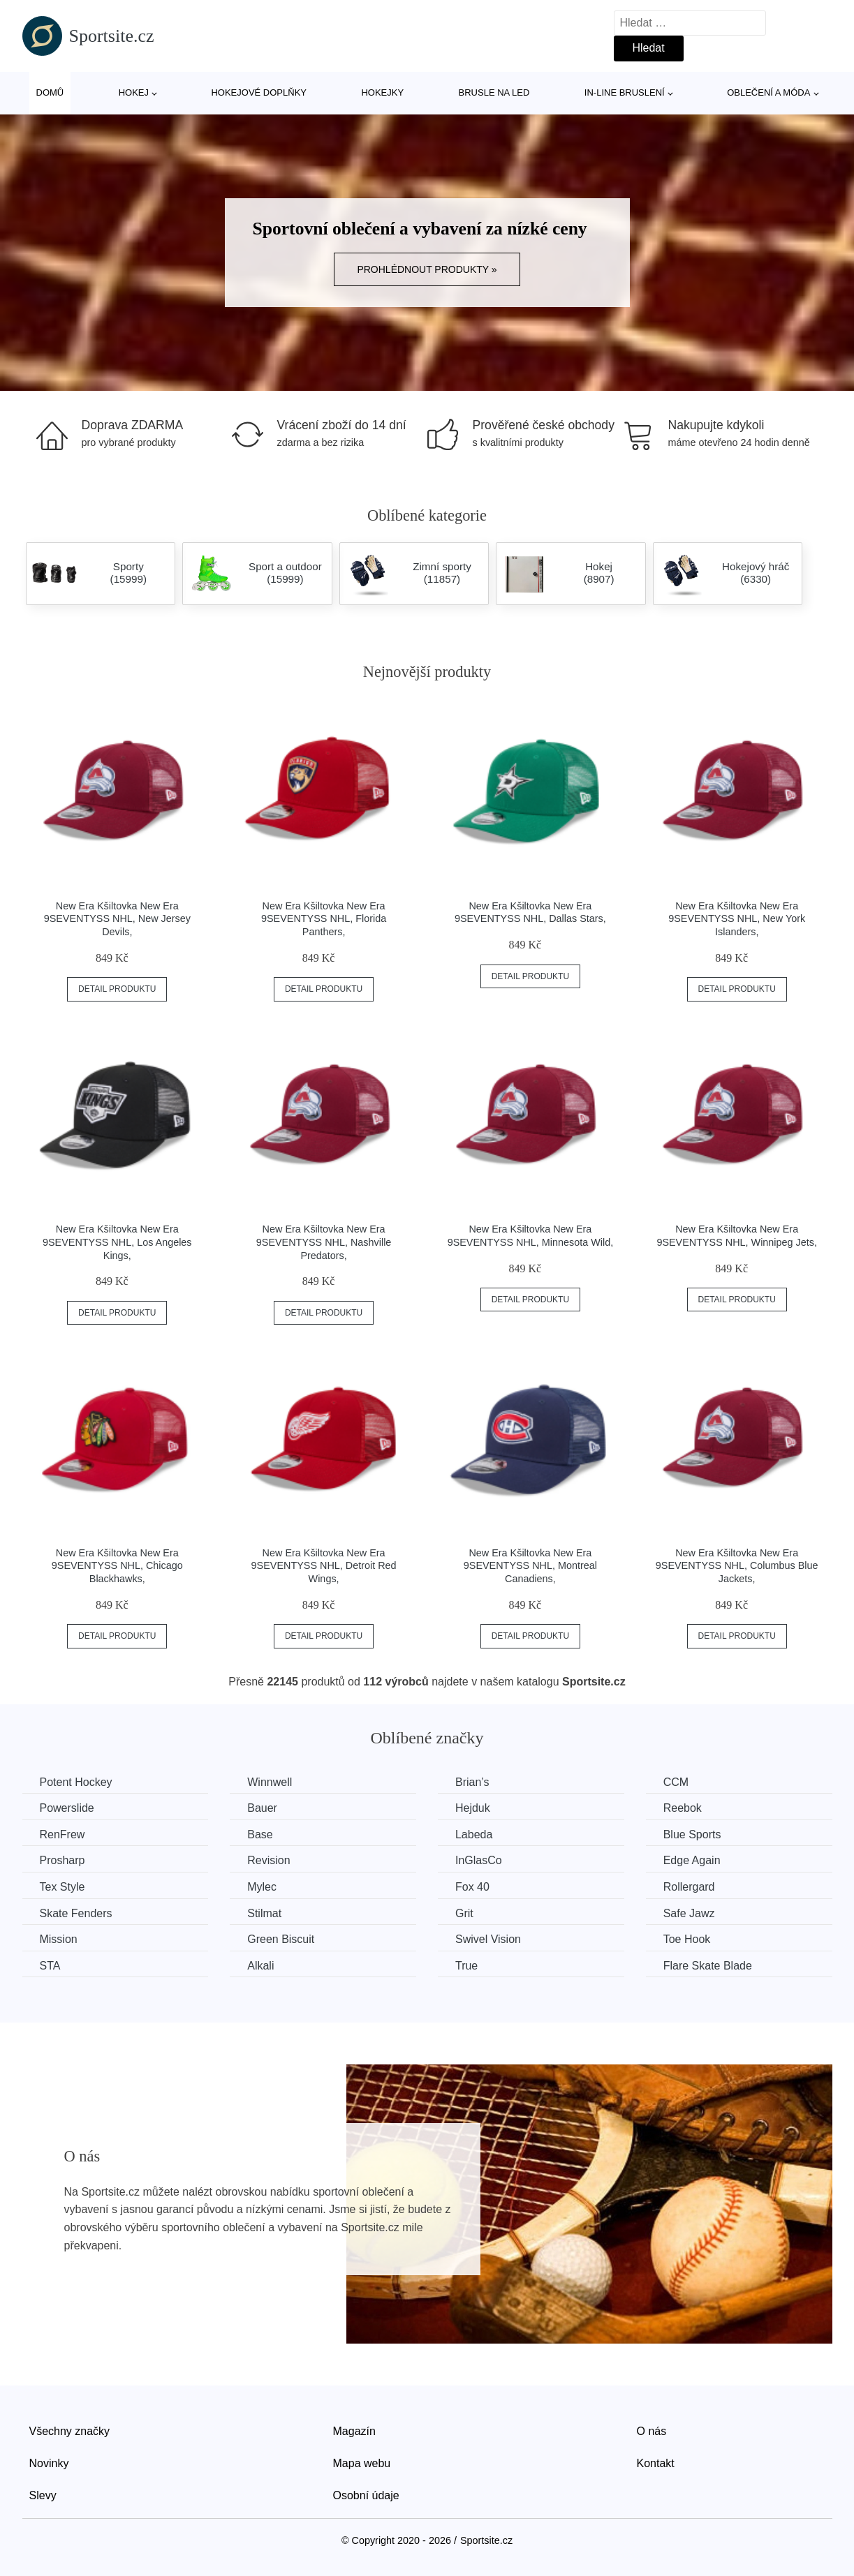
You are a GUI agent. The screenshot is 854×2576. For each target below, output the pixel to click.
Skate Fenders (76, 1913)
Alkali (260, 1966)
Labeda (473, 1834)
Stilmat (264, 1913)
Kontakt (656, 2463)
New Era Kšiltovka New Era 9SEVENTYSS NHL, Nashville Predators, (324, 1241)
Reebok (682, 1808)
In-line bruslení (624, 92)
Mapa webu (362, 2463)
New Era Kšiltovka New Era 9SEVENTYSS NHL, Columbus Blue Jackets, (737, 1565)
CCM (676, 1782)
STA (50, 1966)
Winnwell (269, 1782)
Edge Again (692, 1860)
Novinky (49, 2463)
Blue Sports (692, 1834)
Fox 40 (472, 1887)
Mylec (262, 1887)
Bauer (262, 1808)
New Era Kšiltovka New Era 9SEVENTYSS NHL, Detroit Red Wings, (324, 1565)
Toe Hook (687, 1939)
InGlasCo (478, 1860)
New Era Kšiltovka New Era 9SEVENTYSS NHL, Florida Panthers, (323, 918)
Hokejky (382, 92)
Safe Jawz (689, 1913)
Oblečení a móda (768, 92)
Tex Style (62, 1887)
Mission (59, 1939)
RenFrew (62, 1834)
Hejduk (472, 1808)
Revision (268, 1860)
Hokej (134, 92)
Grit (464, 1913)
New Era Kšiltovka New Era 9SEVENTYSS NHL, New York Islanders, (736, 918)
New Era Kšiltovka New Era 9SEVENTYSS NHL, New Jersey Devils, (117, 918)
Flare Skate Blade (707, 1966)
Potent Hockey (76, 1782)
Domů (50, 92)
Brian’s (472, 1782)
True (466, 1966)
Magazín (354, 2431)
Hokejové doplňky (259, 92)
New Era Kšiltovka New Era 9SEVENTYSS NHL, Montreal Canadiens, (530, 1565)
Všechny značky (69, 2431)
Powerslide (67, 1808)
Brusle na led (494, 92)
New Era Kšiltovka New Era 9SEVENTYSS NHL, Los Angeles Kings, (117, 1241)
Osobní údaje (366, 2495)
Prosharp (62, 1860)
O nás (652, 2431)
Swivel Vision (488, 1939)
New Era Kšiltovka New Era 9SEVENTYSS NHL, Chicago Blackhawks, (117, 1565)
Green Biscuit (280, 1939)
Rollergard (689, 1887)
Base (259, 1834)
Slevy (43, 2495)
